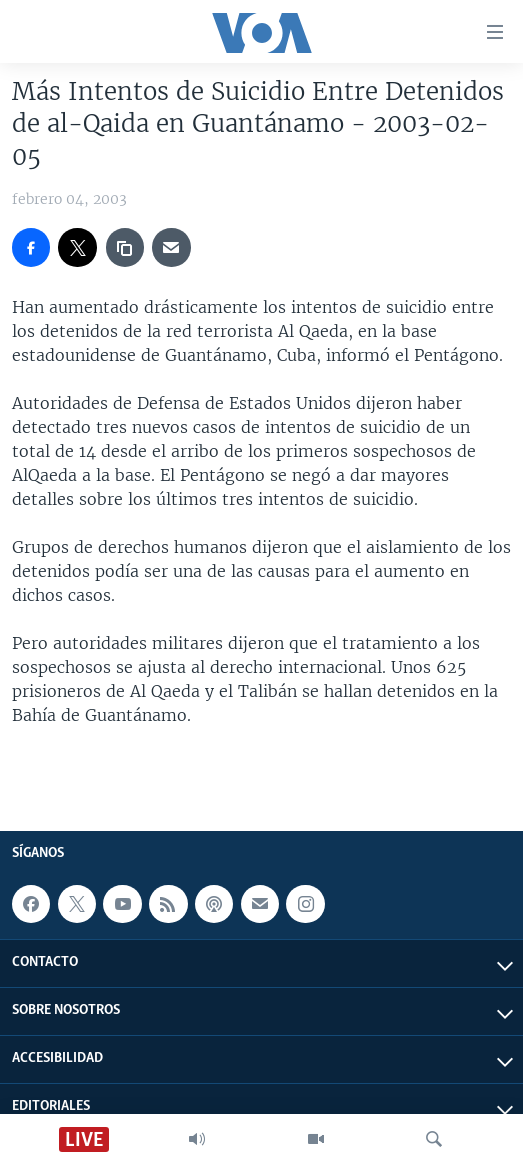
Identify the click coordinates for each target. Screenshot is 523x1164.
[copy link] (125, 247)
